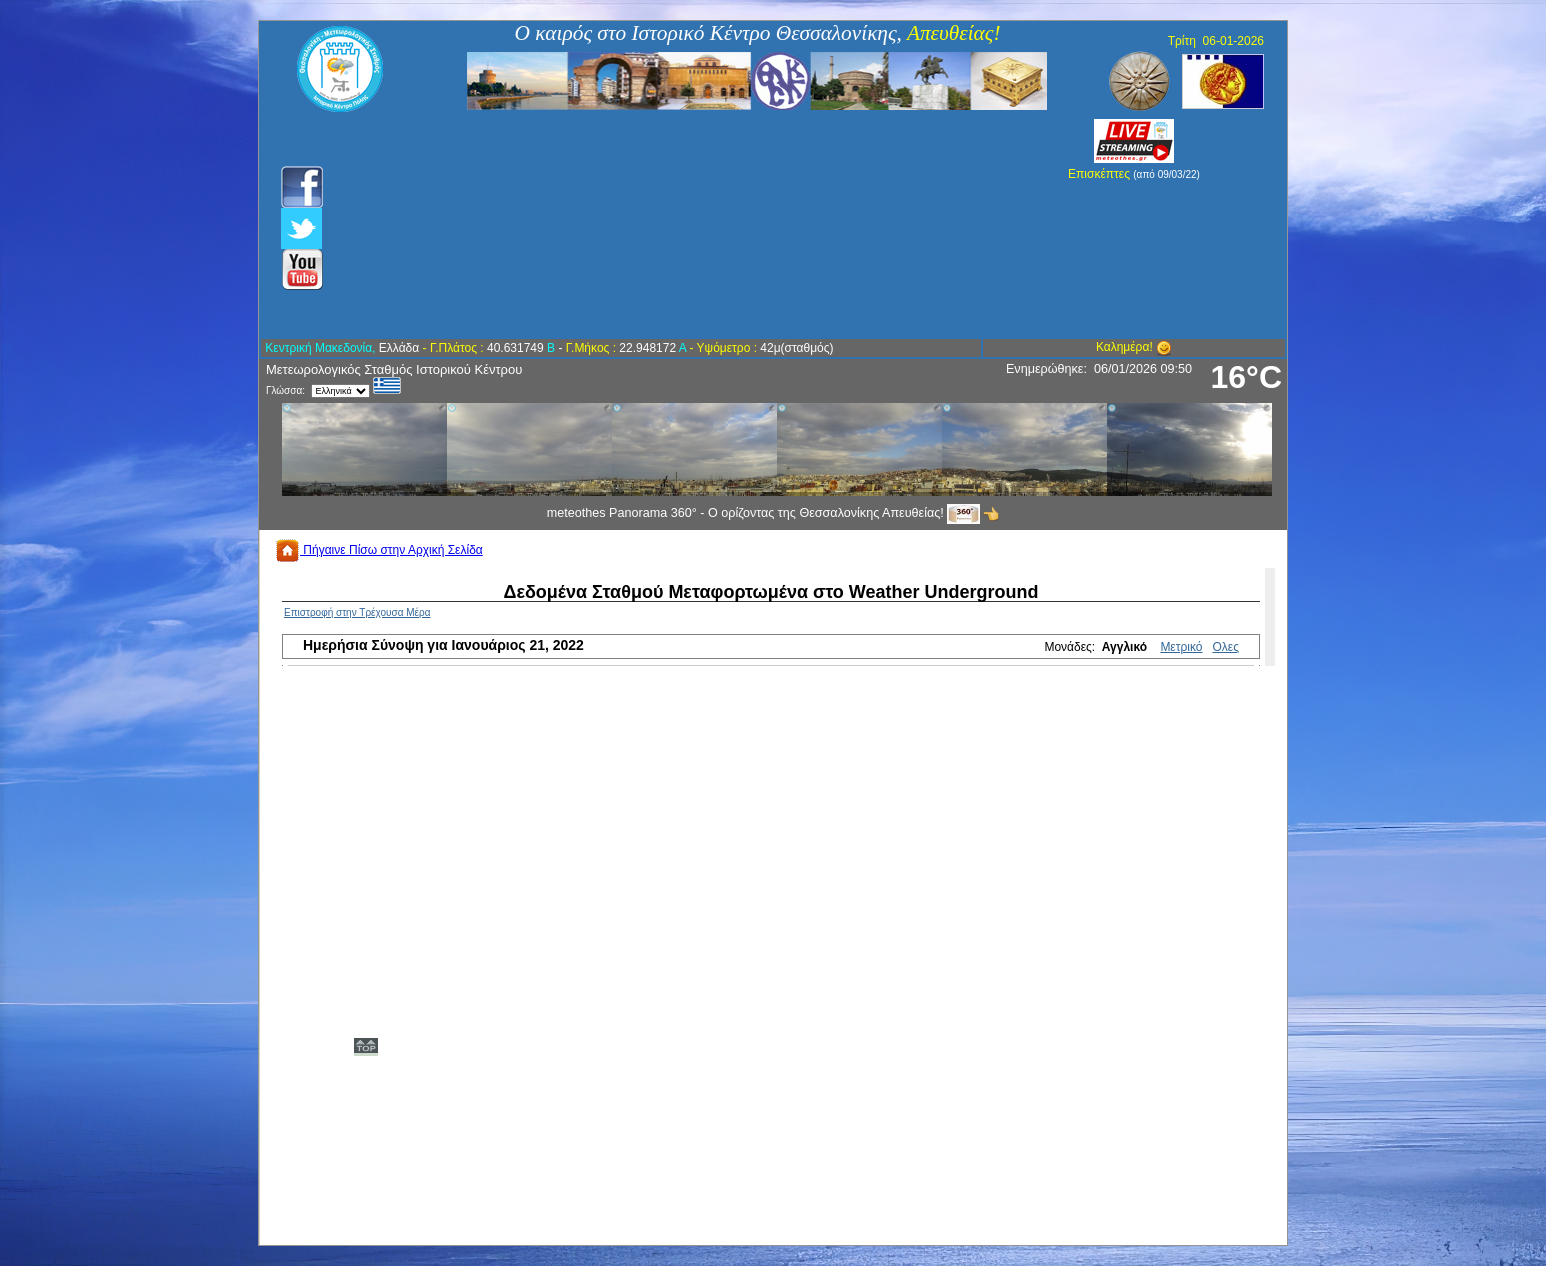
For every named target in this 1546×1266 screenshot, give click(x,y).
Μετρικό (1181, 647)
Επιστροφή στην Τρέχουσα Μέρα (357, 612)
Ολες (1226, 647)
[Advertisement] (665, 225)
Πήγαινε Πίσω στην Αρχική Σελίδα (379, 550)
